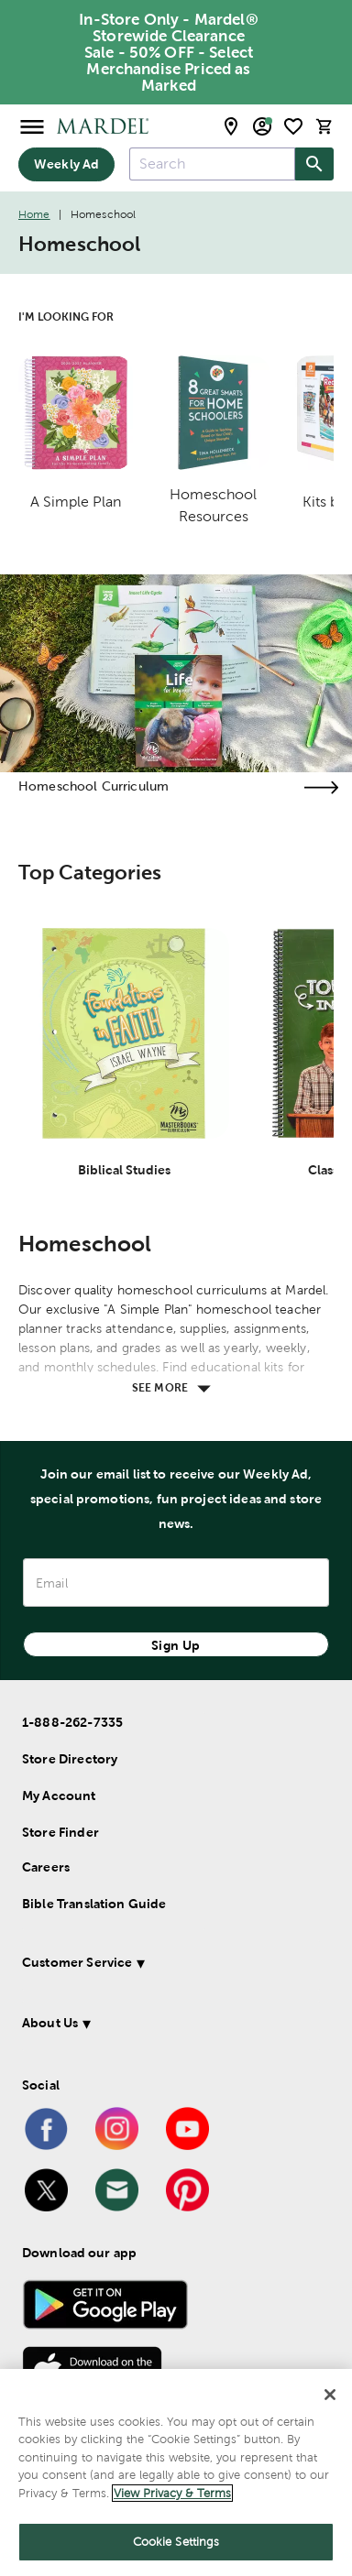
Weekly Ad (66, 164)
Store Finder (60, 1832)
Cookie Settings (176, 2542)
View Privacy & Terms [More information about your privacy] (172, 2493)
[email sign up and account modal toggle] (262, 126)
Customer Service (77, 1962)
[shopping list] (293, 126)
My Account (59, 1795)
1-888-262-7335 (72, 1722)
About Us (50, 2022)
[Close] (330, 2394)
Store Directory (69, 1759)
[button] (171, 1965)
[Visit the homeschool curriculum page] (321, 787)
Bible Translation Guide (94, 1903)
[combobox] (212, 163)
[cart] (324, 126)
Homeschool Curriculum (93, 786)
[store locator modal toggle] (231, 126)
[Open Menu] (32, 126)
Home (34, 214)
